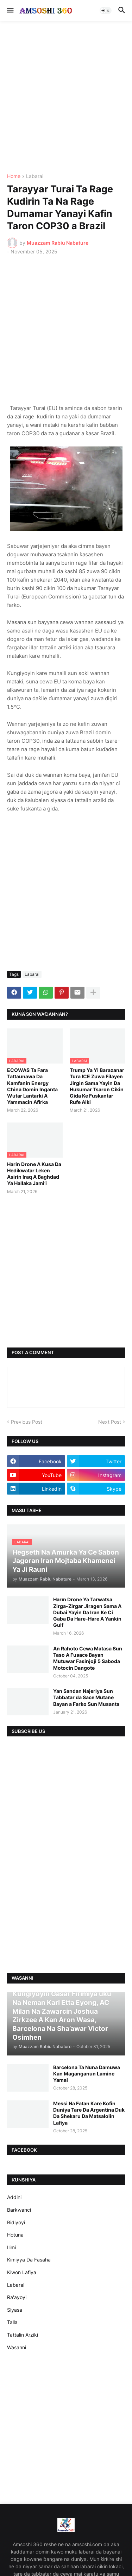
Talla (12, 2322)
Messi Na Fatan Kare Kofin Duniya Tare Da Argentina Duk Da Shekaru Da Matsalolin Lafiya (89, 2113)
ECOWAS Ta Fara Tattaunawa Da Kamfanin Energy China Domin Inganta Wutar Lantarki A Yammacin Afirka (32, 1086)
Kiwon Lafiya (21, 2272)
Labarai (34, 176)
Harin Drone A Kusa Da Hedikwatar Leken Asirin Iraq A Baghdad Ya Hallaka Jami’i (34, 1173)
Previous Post (26, 1422)
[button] (9, 10)
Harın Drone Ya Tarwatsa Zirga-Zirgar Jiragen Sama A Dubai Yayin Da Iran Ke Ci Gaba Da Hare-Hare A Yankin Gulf (87, 1612)
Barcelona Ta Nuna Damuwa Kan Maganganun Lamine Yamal (86, 2073)
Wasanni (16, 2347)
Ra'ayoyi (16, 2297)
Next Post (109, 1422)
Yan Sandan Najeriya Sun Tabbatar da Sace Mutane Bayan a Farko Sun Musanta (86, 1697)
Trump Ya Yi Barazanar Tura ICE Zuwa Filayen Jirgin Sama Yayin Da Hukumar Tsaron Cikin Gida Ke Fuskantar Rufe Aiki (97, 1086)
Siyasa (14, 2310)
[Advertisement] (66, 97)
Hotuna (15, 2235)
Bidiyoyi (16, 2222)
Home (13, 176)
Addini (14, 2197)
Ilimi (11, 2247)
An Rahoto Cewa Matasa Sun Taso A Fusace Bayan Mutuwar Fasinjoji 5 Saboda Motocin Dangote (87, 1658)
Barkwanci (19, 2210)
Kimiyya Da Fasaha (29, 2260)
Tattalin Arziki (22, 2335)
